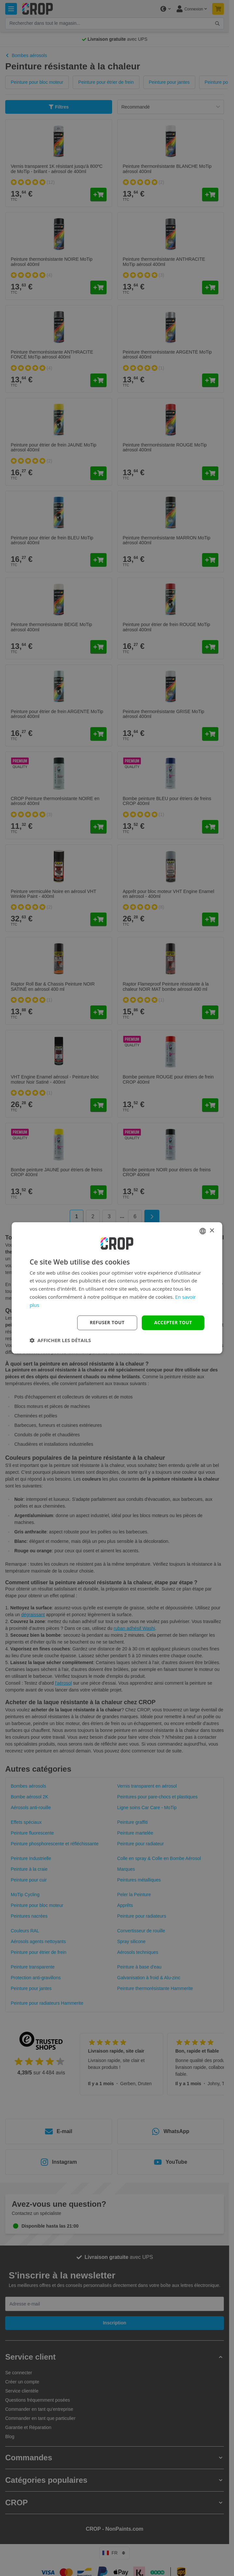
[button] (60, 1340)
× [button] (211, 1230)
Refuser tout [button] (107, 1323)
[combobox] (202, 1231)
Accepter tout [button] (173, 1323)
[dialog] (117, 1288)
